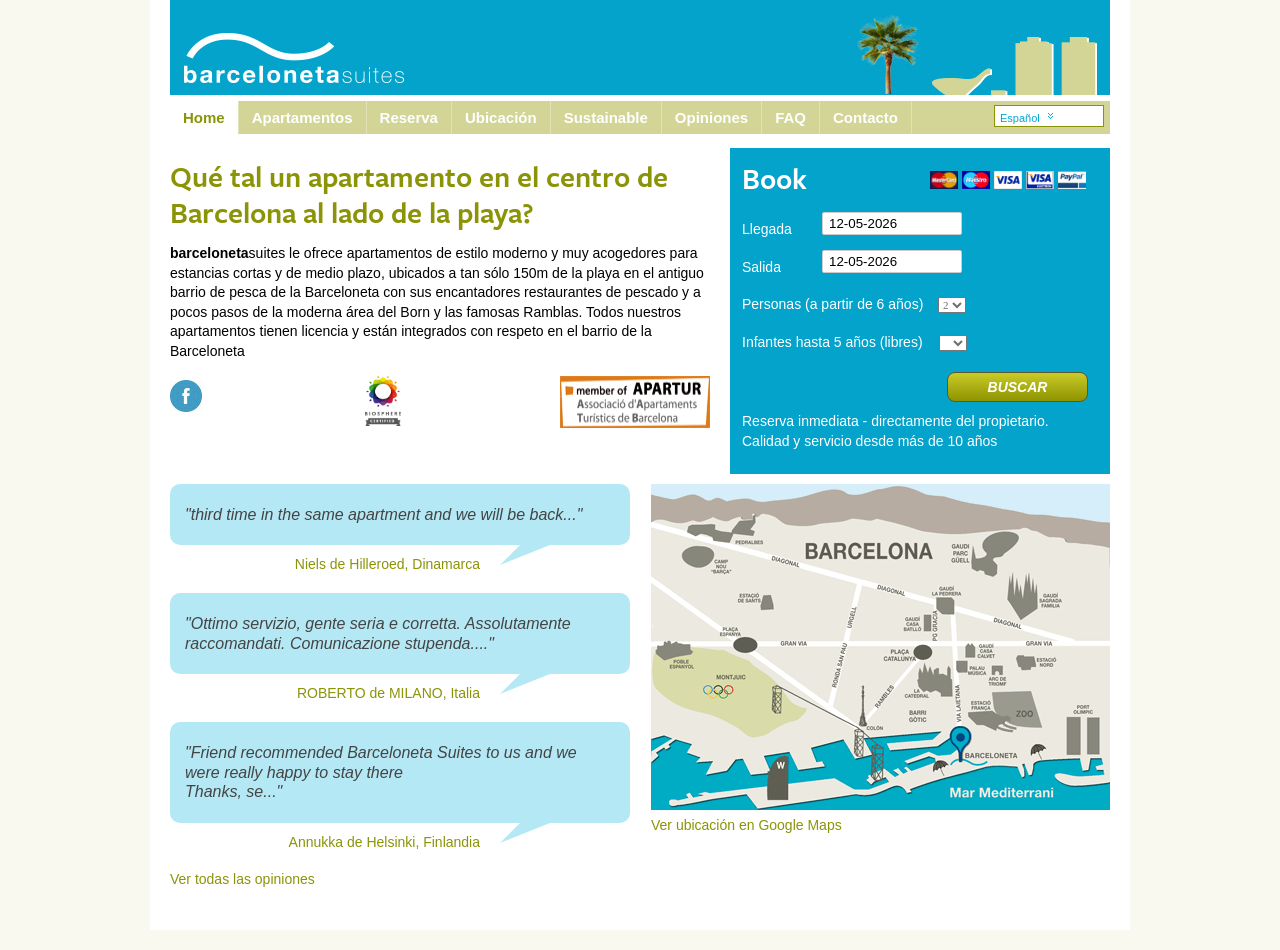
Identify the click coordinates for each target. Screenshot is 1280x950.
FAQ (790, 117)
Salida (761, 267)
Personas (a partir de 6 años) (832, 304)
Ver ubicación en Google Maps (880, 818)
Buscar (1018, 387)
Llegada (767, 229)
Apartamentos (302, 117)
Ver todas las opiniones (242, 879)
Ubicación (501, 117)
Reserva (409, 117)
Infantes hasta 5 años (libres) (832, 342)
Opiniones (711, 117)
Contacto (865, 117)
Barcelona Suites (281, 47)
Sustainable (606, 117)
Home (204, 117)
